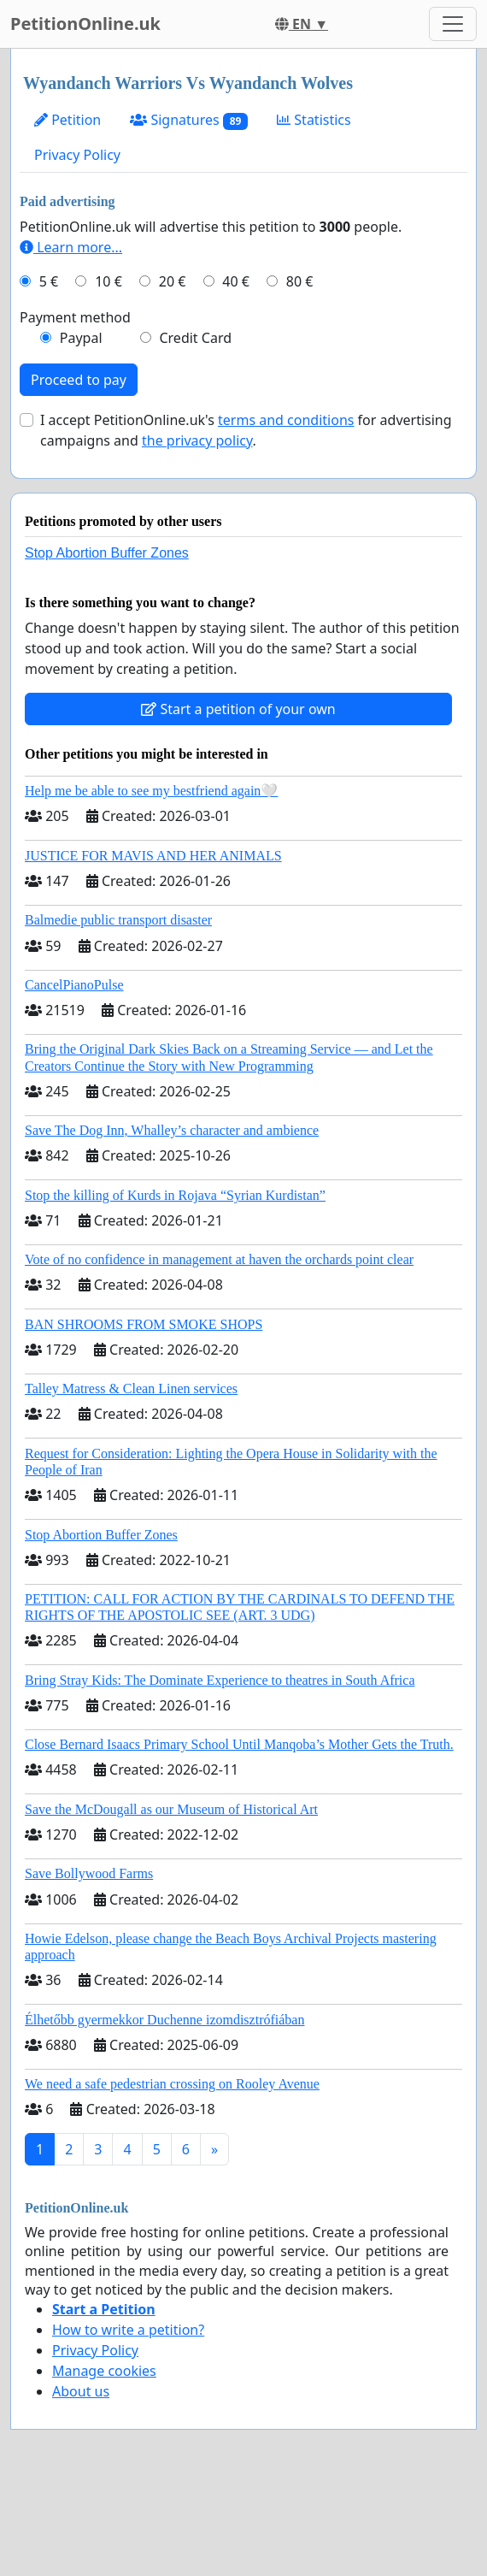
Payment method (75, 317)
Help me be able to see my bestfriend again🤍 (151, 790)
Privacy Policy (77, 154)
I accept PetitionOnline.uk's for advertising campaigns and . (246, 430)
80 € (300, 281)
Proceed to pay (78, 379)
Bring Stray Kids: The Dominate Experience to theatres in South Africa (219, 1680)
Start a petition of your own (238, 709)
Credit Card (195, 337)
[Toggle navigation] (453, 24)
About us (80, 2391)
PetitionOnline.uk (85, 23)
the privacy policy (197, 440)
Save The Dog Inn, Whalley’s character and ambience (172, 1130)
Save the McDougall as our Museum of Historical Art (171, 1809)
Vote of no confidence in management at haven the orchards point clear (219, 1259)
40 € (235, 281)
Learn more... (71, 247)
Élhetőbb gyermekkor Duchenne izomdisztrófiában (164, 2019)
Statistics (314, 119)
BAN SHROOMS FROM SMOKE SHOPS (143, 1324)
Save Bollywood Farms (89, 1873)
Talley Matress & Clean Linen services (131, 1388)
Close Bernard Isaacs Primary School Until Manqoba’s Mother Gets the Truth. (239, 1744)
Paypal (81, 337)
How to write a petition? (128, 2329)
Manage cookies (104, 2370)
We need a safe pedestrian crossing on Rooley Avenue (172, 2084)
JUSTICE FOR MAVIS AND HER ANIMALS (153, 855)
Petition (67, 119)
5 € (48, 281)
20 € (172, 281)
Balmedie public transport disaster (118, 920)
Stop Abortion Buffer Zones (107, 553)
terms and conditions (286, 420)
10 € (108, 281)
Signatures (189, 120)
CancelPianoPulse (74, 985)
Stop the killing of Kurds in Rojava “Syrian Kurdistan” (175, 1195)
